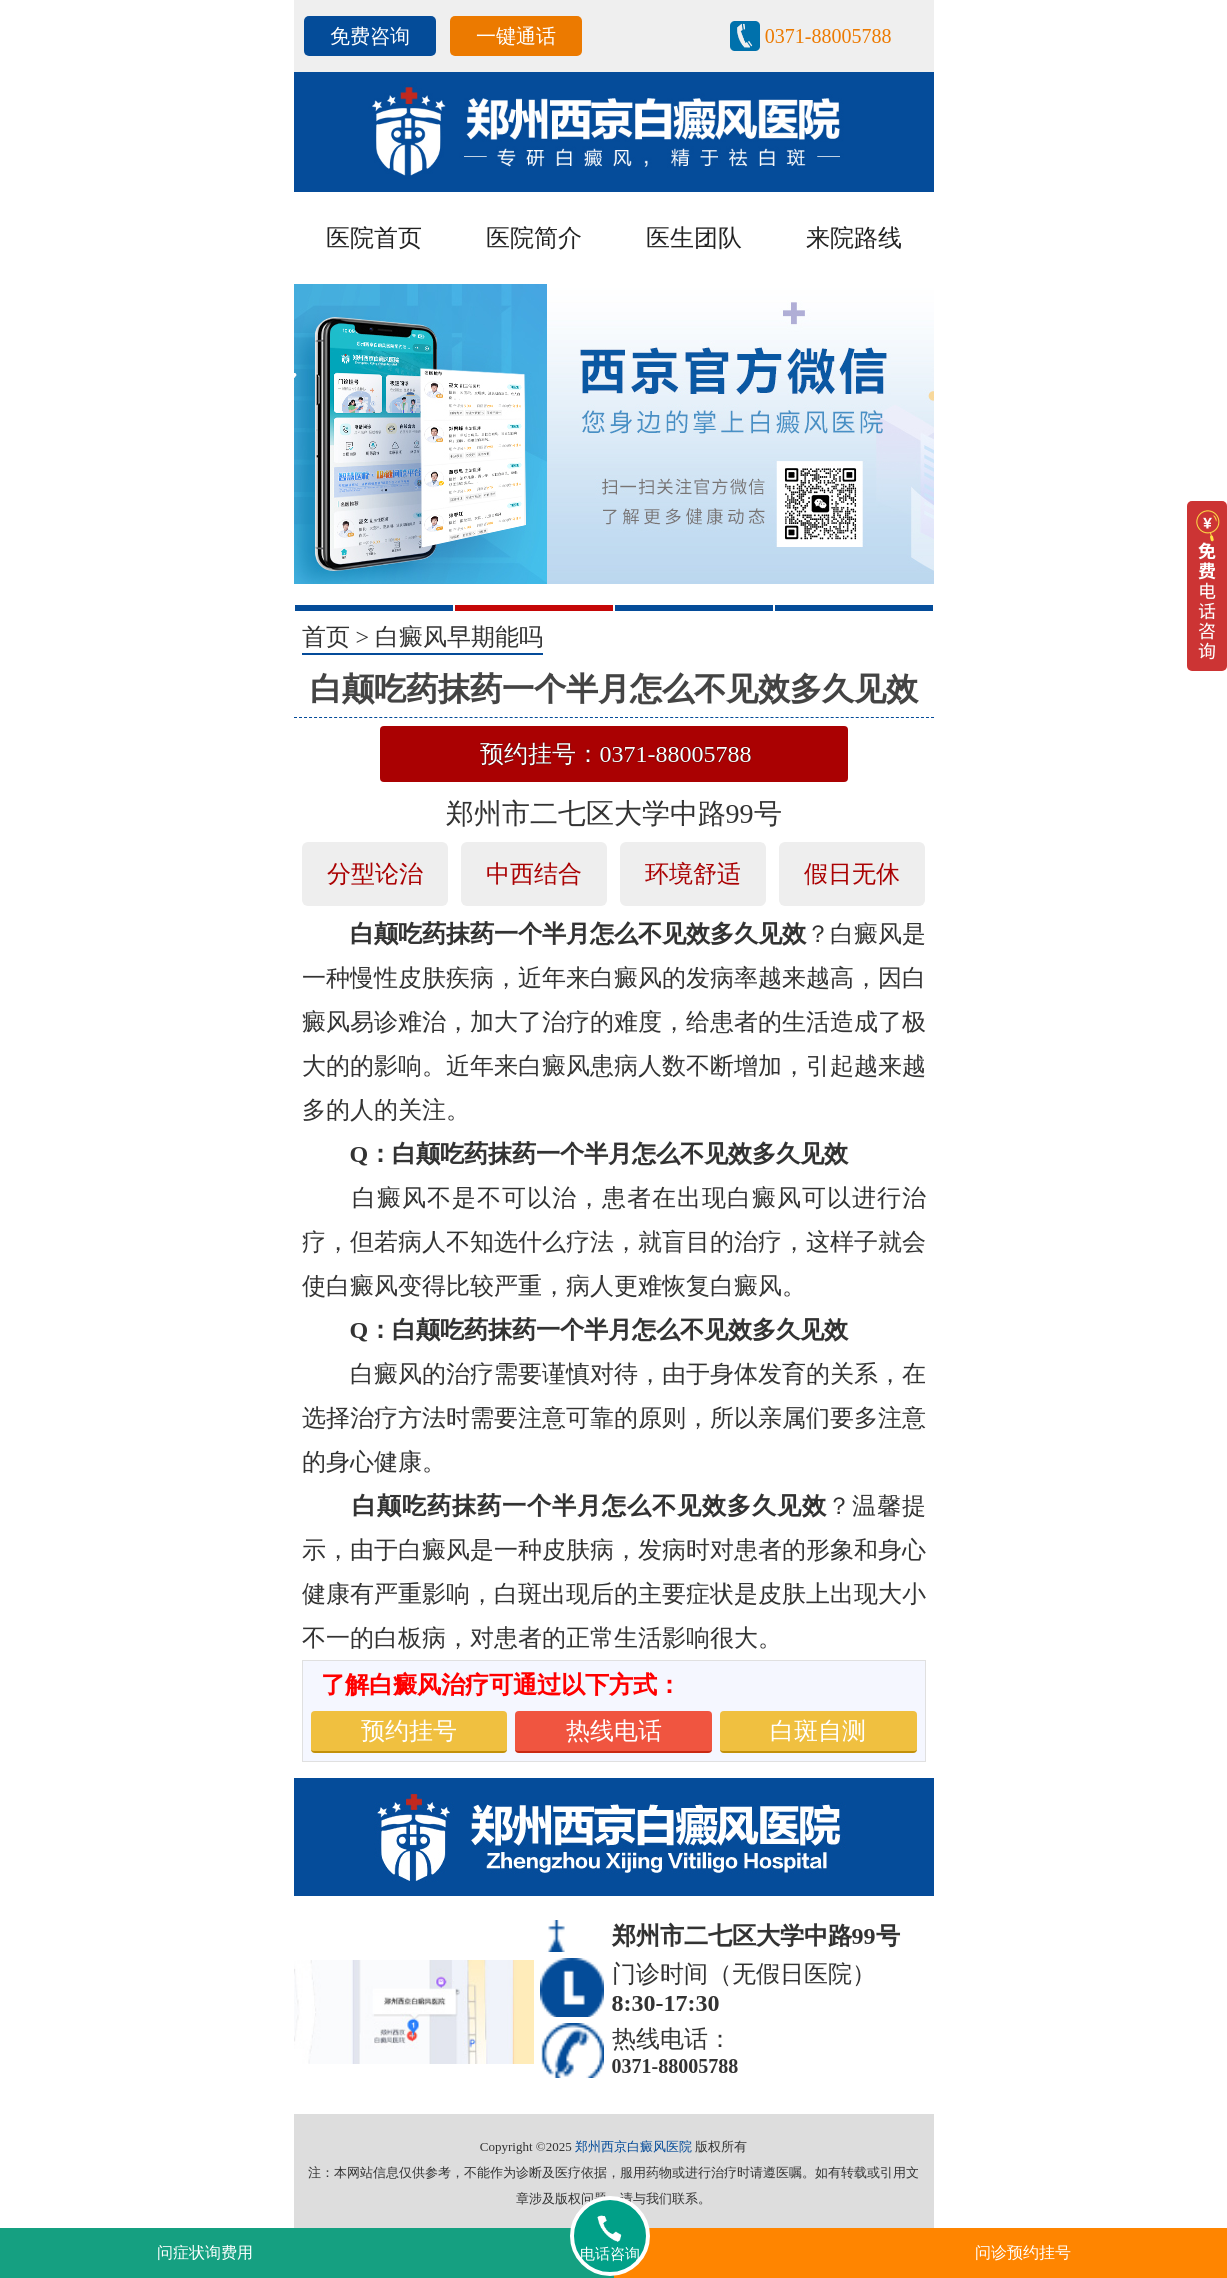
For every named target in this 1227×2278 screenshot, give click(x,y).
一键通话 (516, 36)
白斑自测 (818, 1731)
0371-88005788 (828, 36)
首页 (326, 637)
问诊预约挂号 (1023, 2252)
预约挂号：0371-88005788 (616, 754)
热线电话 (614, 1731)
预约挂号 (409, 1731)
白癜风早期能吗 (459, 637)
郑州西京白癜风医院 (633, 2146)
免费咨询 (370, 36)
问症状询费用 (205, 2252)
